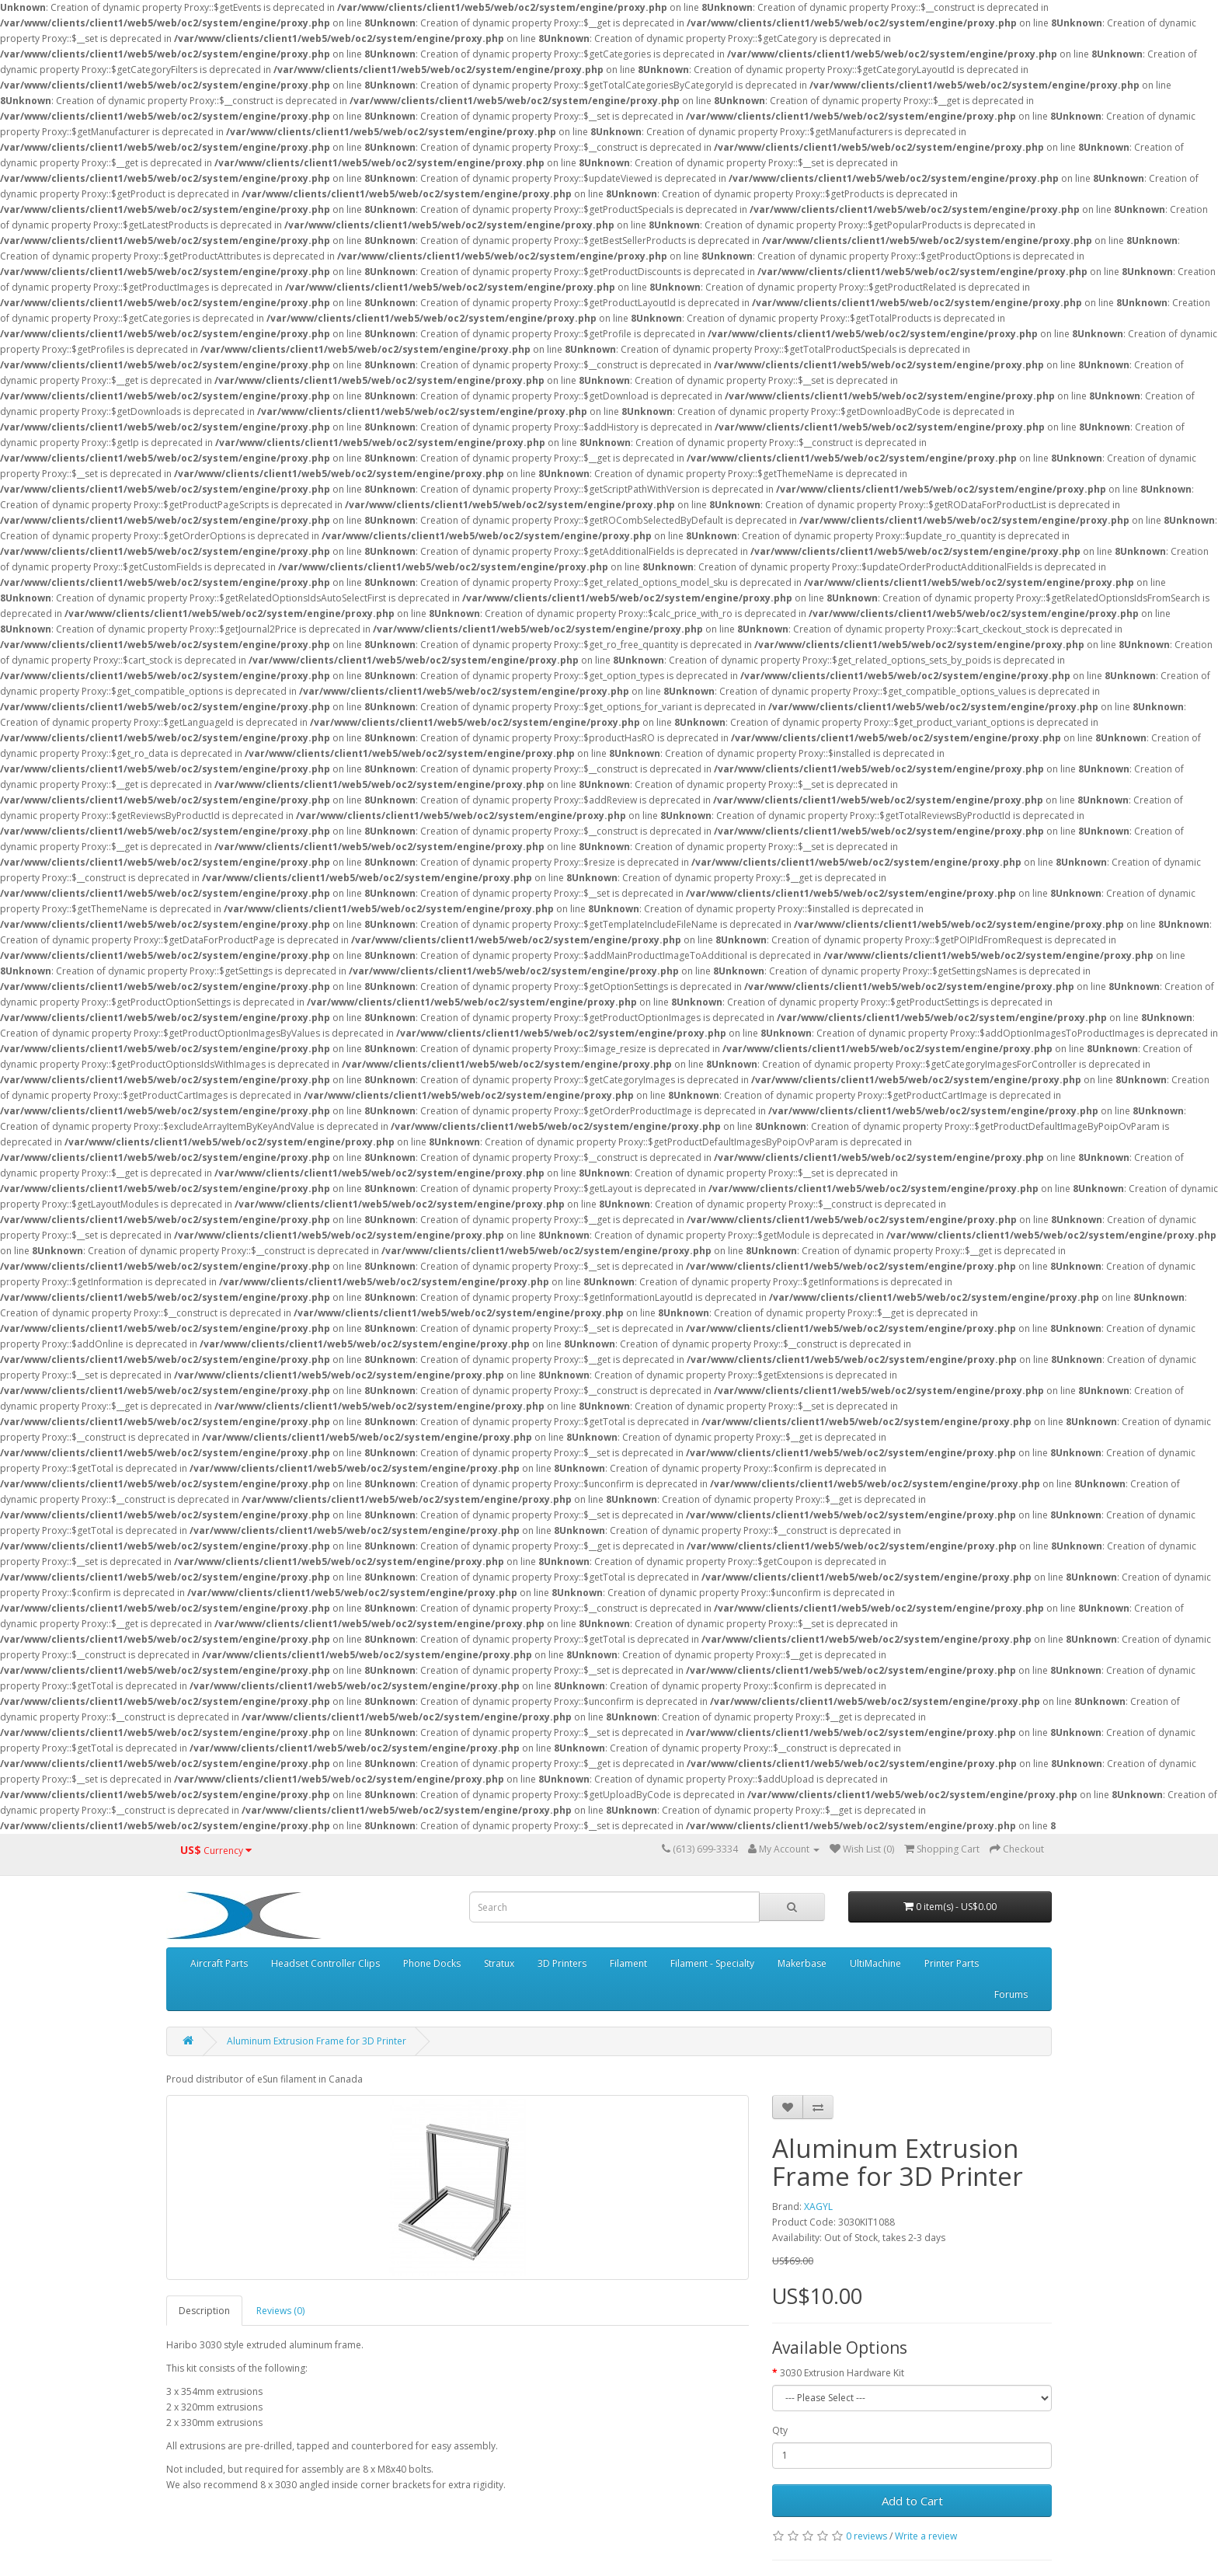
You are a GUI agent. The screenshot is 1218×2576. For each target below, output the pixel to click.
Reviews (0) (280, 2310)
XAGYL (818, 2206)
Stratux (499, 1963)
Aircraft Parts (219, 1963)
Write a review (926, 2536)
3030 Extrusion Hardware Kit (842, 2372)
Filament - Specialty (712, 1963)
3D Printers (562, 1963)
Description (204, 2310)
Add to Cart (912, 2500)
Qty (780, 2430)
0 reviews (866, 2536)
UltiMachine (875, 1963)
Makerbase (802, 1963)
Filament (628, 1963)
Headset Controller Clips (325, 1963)
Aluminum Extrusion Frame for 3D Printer (316, 2041)
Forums (1011, 1994)
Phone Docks (432, 1963)
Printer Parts (951, 1963)
